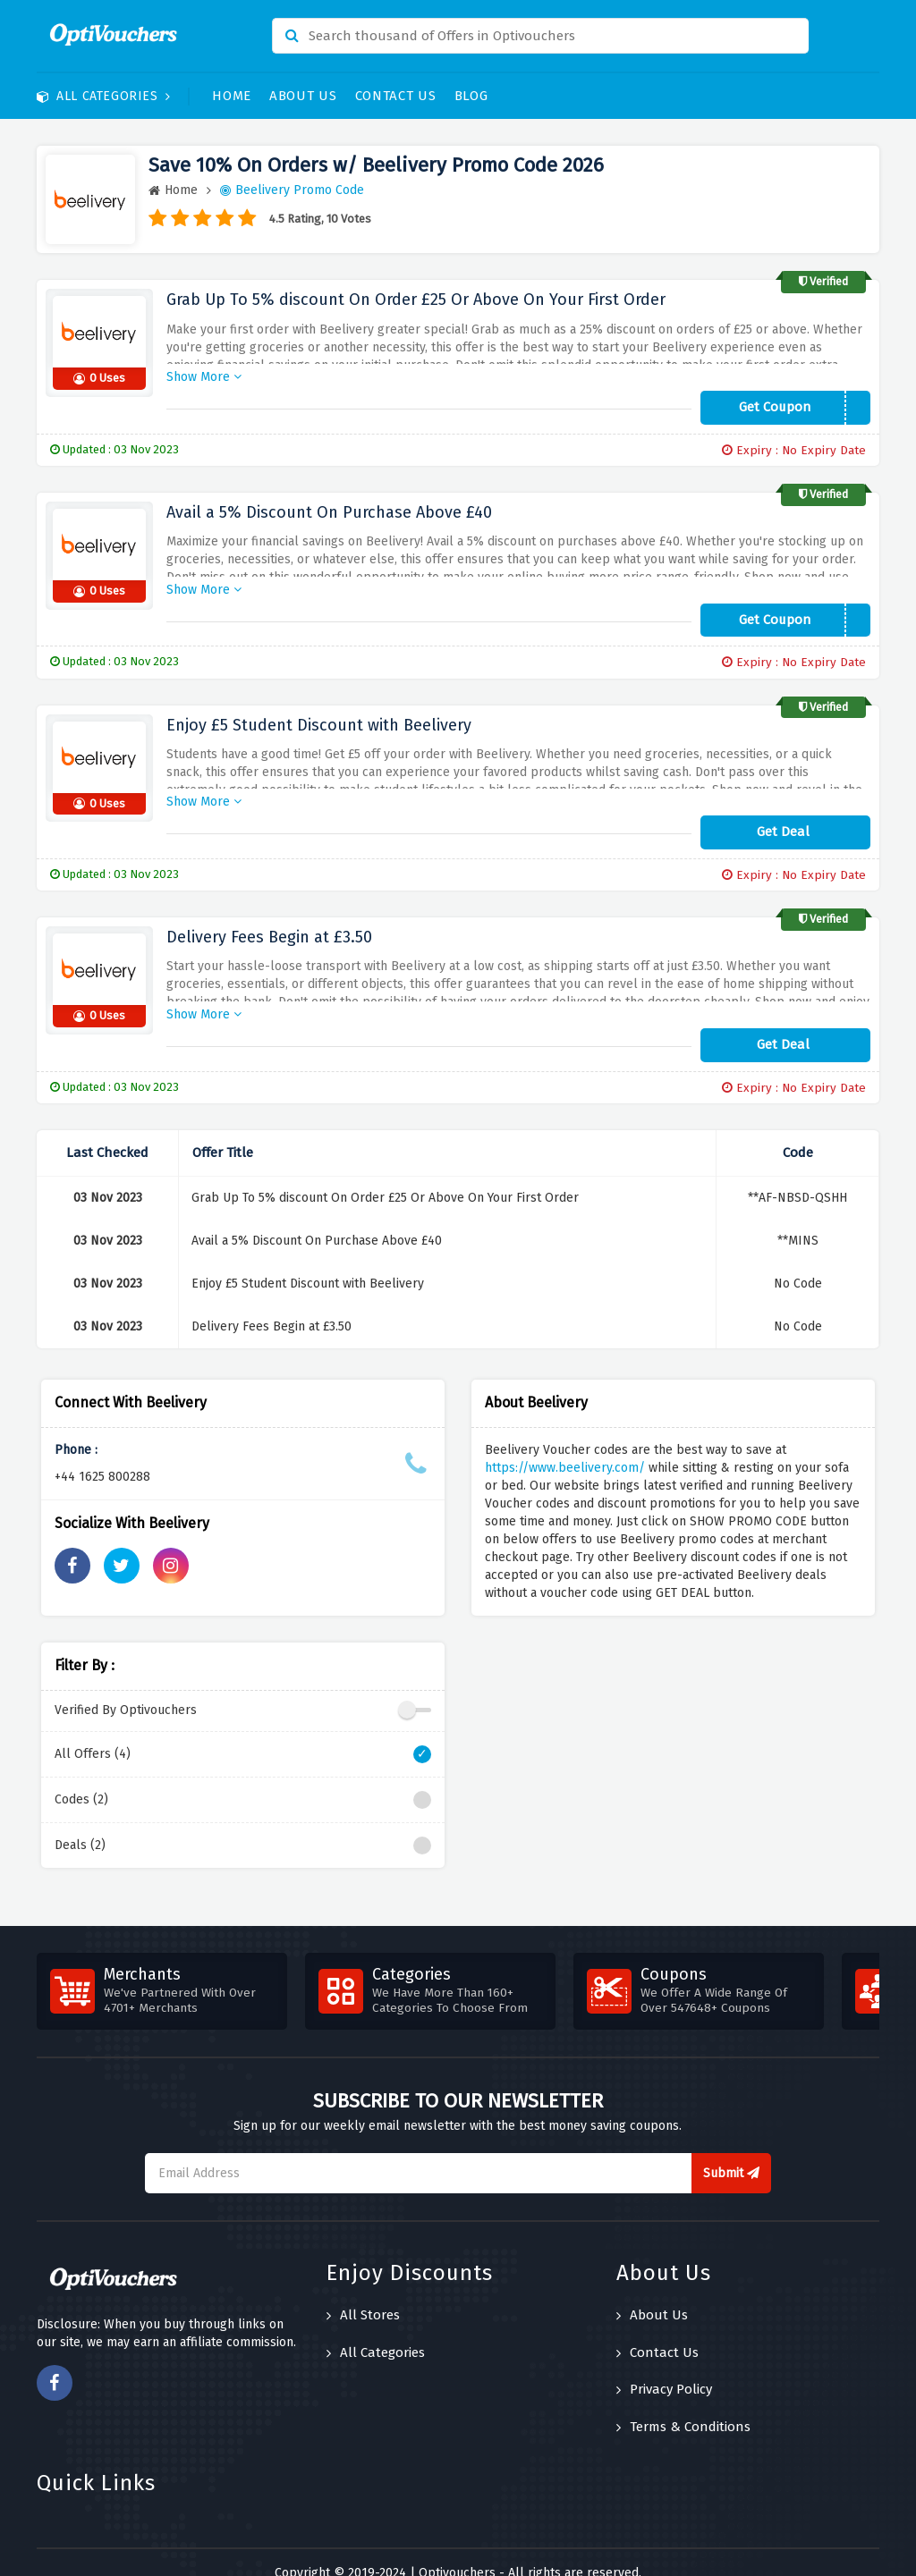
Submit (731, 2150)
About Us (303, 96)
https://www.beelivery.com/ (565, 1446)
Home (231, 96)
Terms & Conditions (683, 2404)
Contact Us (396, 96)
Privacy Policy (664, 2368)
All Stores (363, 2293)
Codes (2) (243, 1777)
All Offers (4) (243, 1732)
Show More (204, 371)
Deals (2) (243, 1823)
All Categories (104, 96)
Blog (471, 96)
